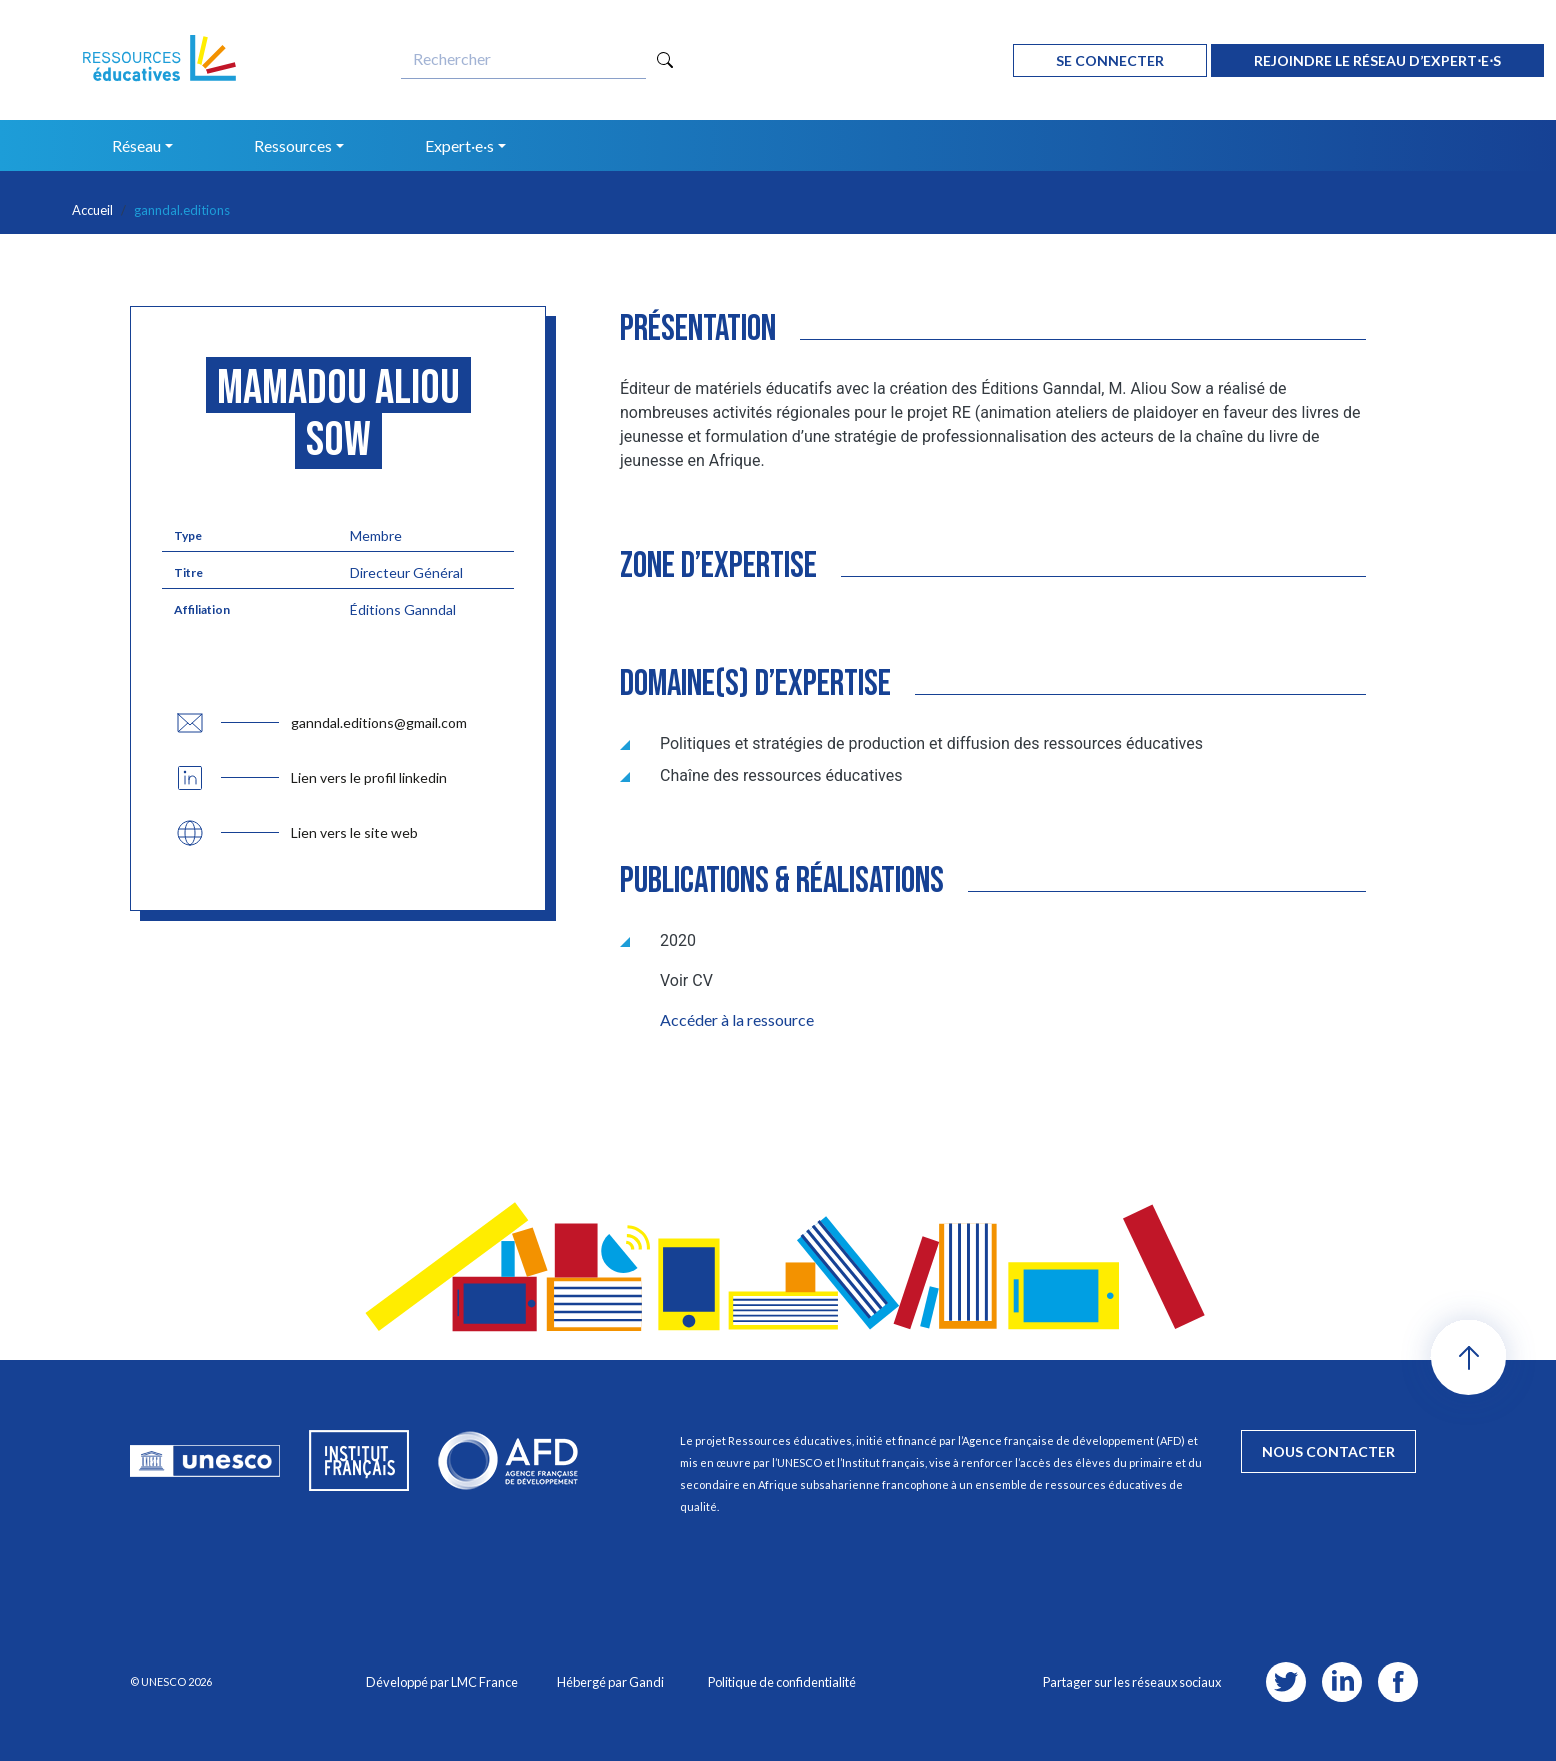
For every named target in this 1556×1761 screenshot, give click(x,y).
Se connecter (1110, 60)
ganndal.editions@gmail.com (379, 722)
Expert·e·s (459, 145)
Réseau (136, 145)
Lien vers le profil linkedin (369, 777)
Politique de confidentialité (782, 1682)
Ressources (293, 145)
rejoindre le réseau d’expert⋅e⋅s (1377, 60)
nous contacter (1328, 1451)
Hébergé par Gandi (610, 1682)
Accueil (92, 210)
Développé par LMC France (442, 1682)
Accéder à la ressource (737, 1019)
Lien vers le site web (354, 832)
